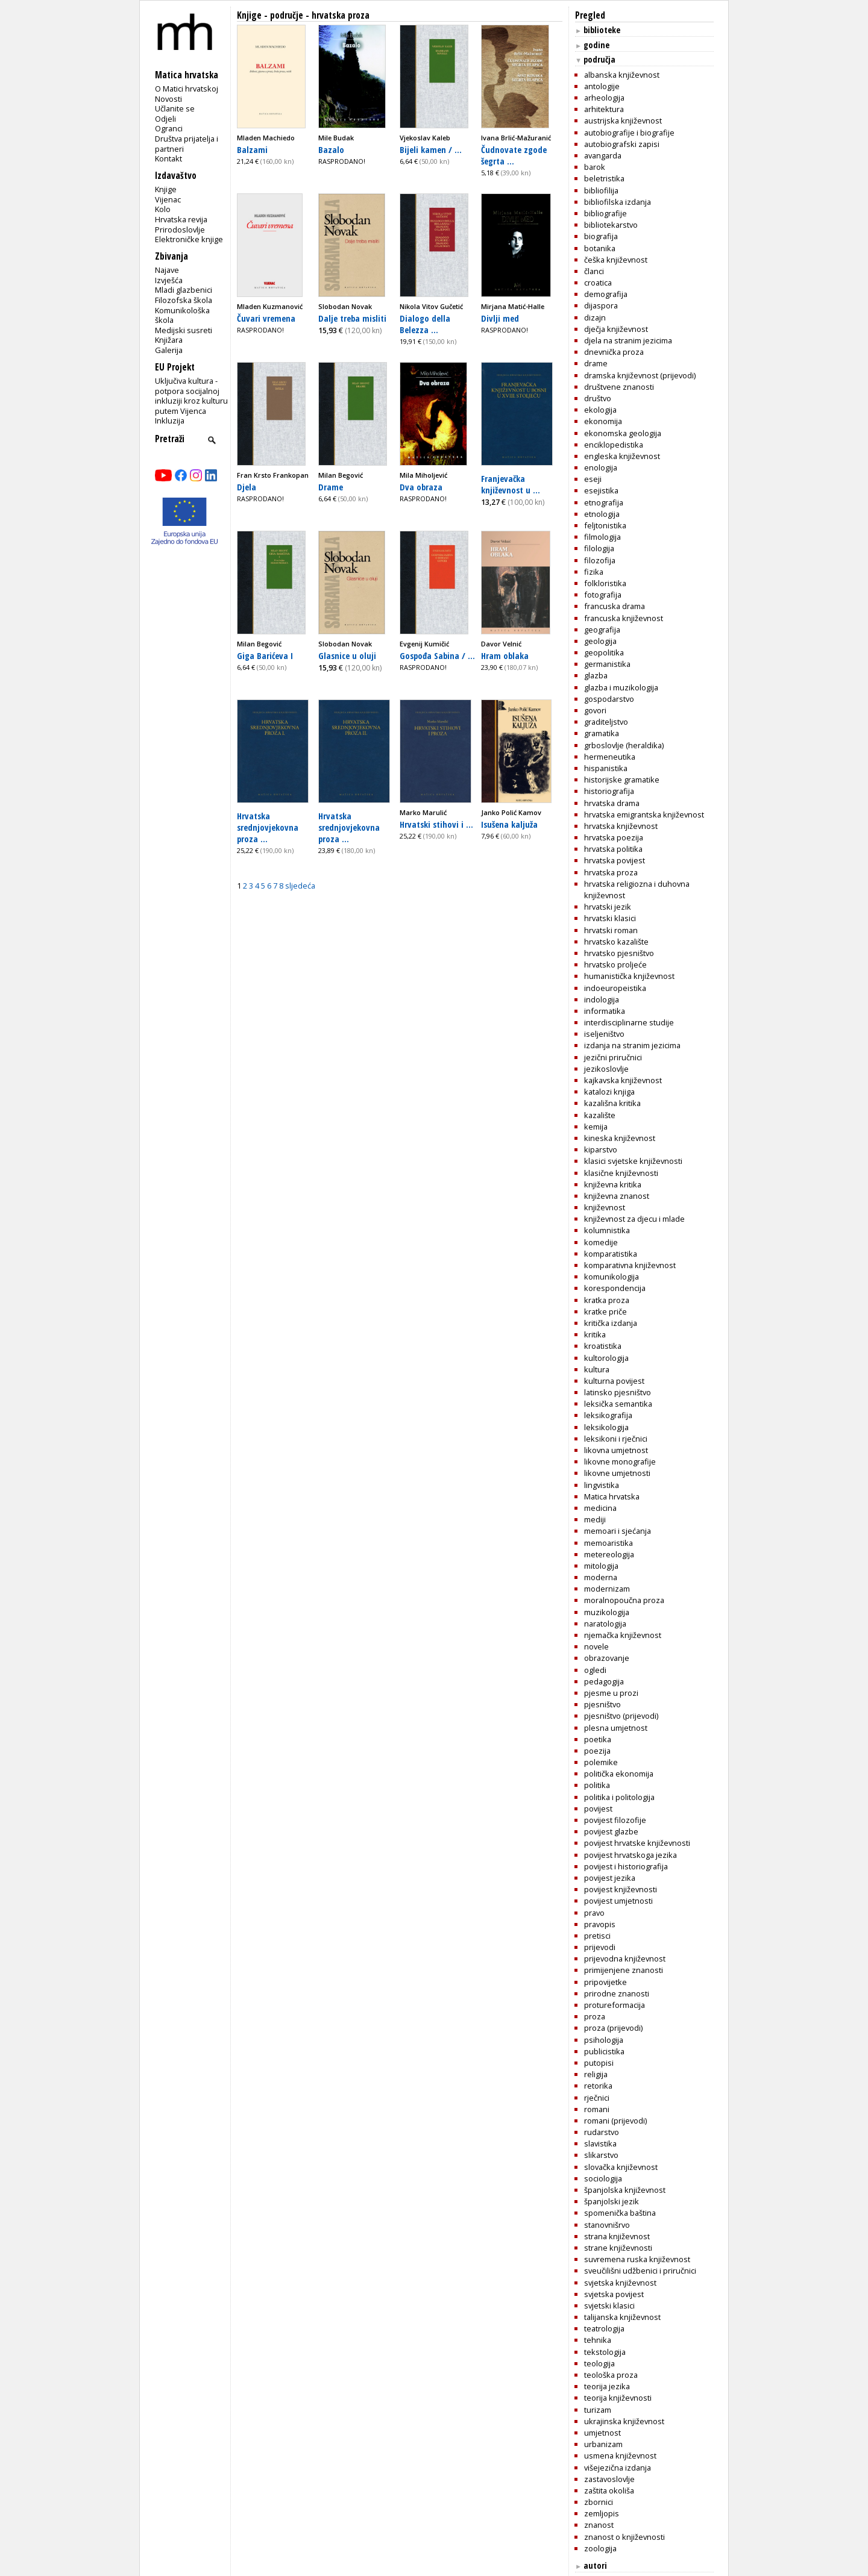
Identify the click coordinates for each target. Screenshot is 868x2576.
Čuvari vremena (266, 318)
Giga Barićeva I (265, 655)
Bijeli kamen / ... (431, 149)
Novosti (168, 98)
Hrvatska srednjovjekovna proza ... (267, 827)
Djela (246, 487)
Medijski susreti (183, 330)
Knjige (166, 189)
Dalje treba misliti (352, 318)
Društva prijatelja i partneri (186, 143)
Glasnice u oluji (347, 655)
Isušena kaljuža (509, 824)
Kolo (163, 209)
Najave (167, 269)
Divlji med (500, 318)
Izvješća (169, 280)
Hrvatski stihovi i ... (436, 824)
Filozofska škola (183, 300)
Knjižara (169, 339)
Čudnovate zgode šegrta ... (514, 155)
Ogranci (169, 128)
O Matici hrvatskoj (186, 88)
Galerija (169, 350)
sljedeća (300, 885)
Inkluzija (169, 420)
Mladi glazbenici (183, 289)
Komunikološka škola (182, 315)
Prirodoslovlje (180, 229)
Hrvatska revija (181, 219)
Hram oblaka (505, 655)
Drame (330, 487)
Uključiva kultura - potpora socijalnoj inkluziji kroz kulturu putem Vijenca (191, 395)
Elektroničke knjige (189, 239)
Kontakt (168, 158)
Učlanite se (175, 108)
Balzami (252, 149)
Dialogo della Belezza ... (425, 324)
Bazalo (331, 149)
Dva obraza (421, 487)
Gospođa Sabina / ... (437, 655)
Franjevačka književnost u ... (510, 484)
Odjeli (165, 118)
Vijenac (168, 199)
